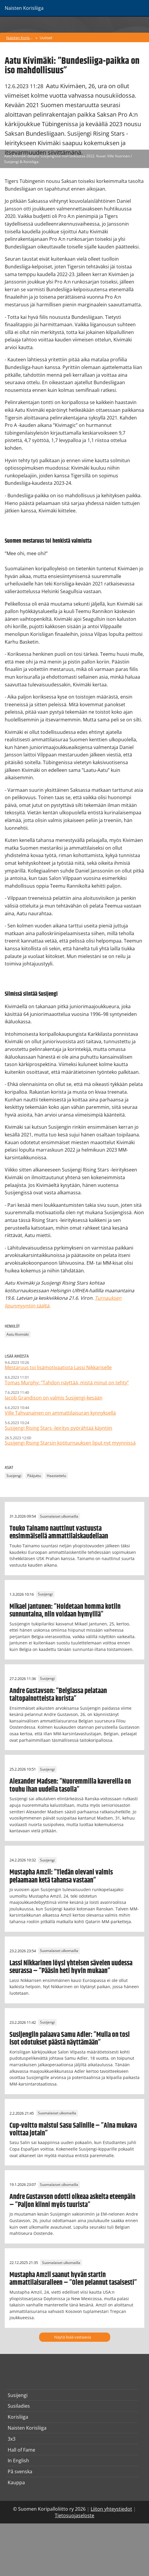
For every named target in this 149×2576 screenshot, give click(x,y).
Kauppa (16, 2482)
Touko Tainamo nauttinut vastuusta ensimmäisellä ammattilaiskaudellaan (58, 1532)
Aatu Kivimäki (18, 1334)
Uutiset (46, 37)
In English (18, 2460)
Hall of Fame (21, 2450)
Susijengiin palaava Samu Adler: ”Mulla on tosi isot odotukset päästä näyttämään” (69, 2038)
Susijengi (14, 1475)
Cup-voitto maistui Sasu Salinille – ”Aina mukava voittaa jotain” (73, 2129)
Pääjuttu (34, 1475)
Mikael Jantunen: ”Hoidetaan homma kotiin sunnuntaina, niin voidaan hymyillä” (65, 1610)
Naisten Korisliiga (20, 37)
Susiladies (19, 2406)
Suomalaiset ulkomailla (59, 1516)
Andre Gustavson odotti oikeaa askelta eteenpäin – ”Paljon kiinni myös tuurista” (72, 2201)
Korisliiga (18, 2417)
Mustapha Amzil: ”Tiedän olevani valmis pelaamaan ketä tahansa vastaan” (61, 1876)
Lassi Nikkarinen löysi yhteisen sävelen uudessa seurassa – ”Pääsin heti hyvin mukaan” (70, 1967)
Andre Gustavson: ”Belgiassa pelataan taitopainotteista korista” (58, 1695)
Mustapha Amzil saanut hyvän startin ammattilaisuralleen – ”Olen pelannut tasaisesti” (73, 2279)
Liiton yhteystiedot (111, 2509)
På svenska (20, 2471)
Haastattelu (56, 1475)
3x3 (11, 2439)
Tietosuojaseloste (74, 2515)
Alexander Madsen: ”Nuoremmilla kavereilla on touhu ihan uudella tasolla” (70, 1785)
